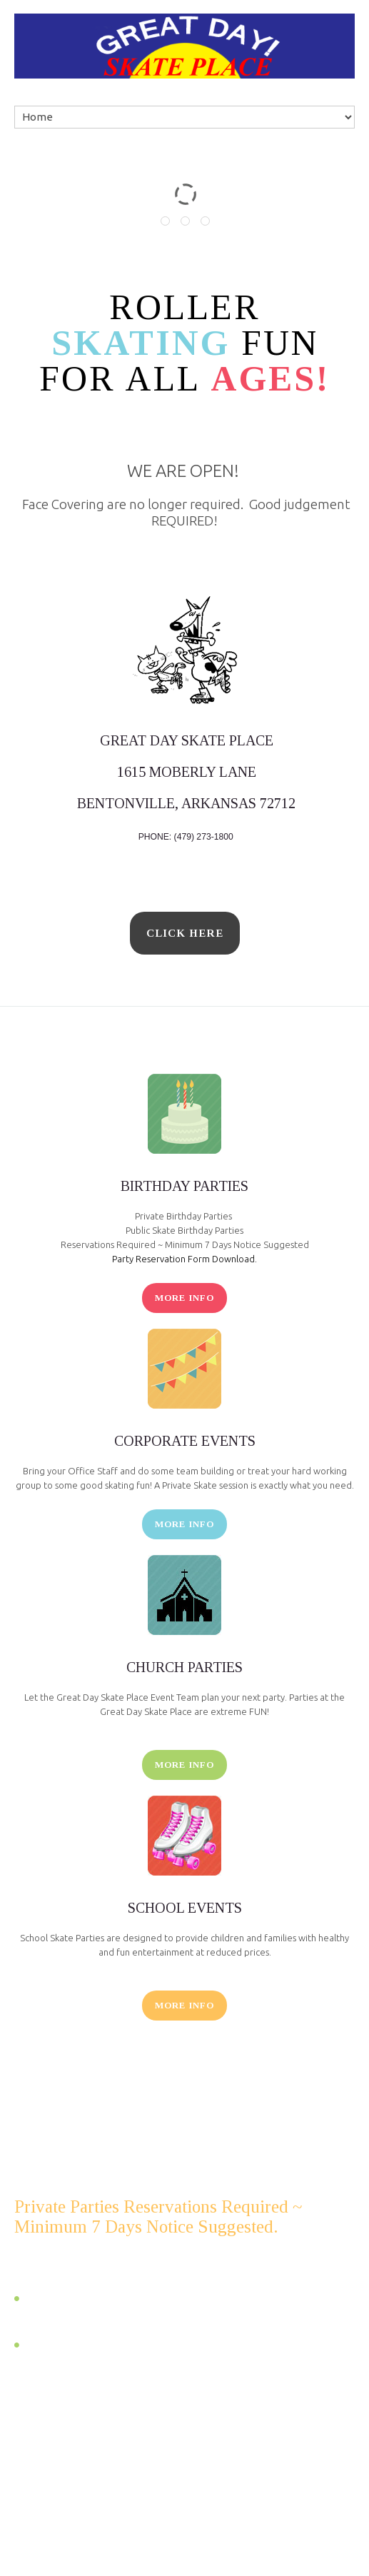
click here (184, 933)
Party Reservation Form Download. (184, 1259)
